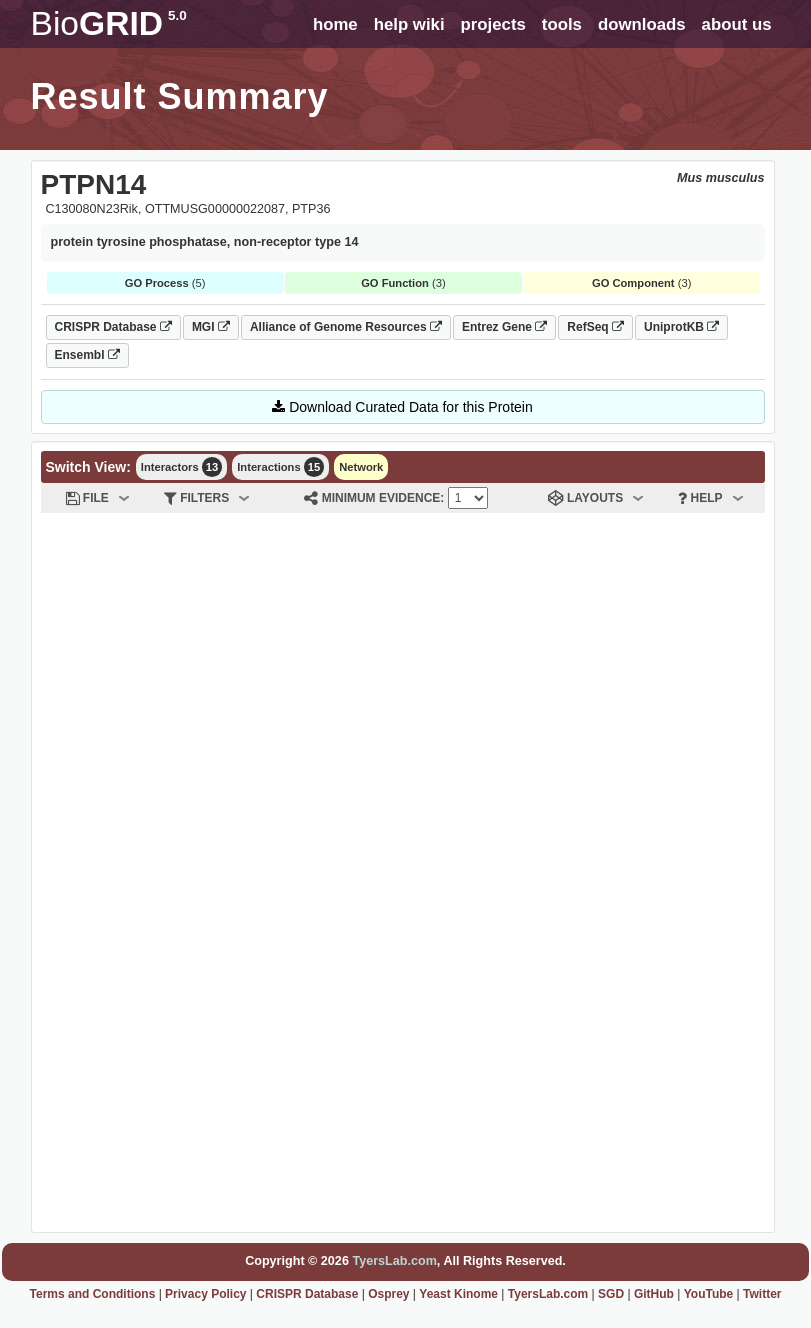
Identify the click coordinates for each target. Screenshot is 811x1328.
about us (737, 24)
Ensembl (87, 355)
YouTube (709, 1294)
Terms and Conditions (93, 1294)
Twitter (762, 1294)
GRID (109, 23)
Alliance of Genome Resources (346, 327)
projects (493, 24)
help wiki (409, 24)
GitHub (654, 1294)
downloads (642, 24)
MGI (211, 327)
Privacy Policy (205, 1294)
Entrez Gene (504, 327)
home (335, 24)
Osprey (388, 1294)
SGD (611, 1294)
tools (562, 24)
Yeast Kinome (458, 1294)
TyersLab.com (394, 1261)
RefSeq (595, 327)
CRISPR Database (113, 327)
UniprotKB (681, 327)
